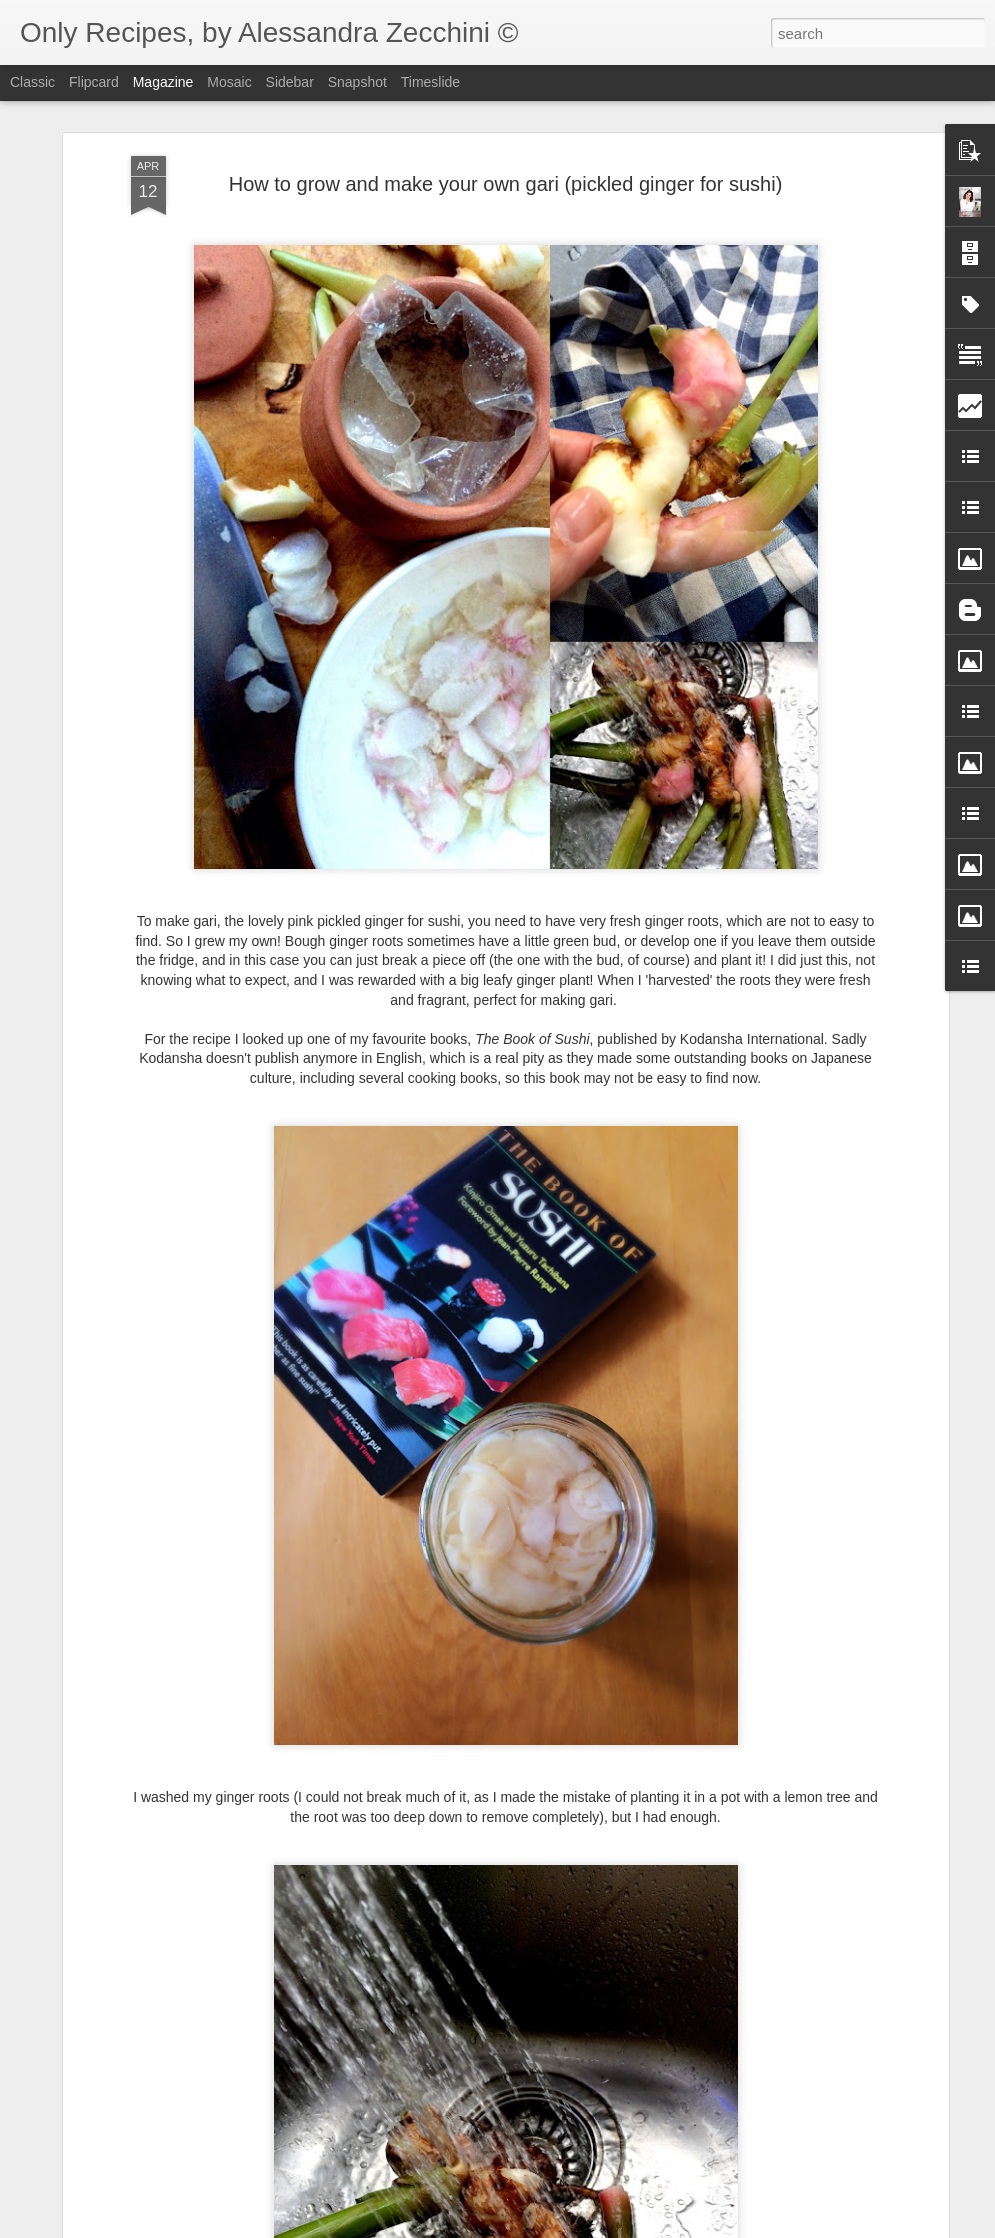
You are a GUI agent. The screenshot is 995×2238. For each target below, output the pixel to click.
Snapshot (357, 82)
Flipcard (94, 82)
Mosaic (229, 82)
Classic (32, 82)
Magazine (163, 82)
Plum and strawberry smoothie (417, 2215)
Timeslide (430, 82)
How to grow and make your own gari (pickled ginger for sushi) (506, 170)
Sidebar (290, 82)
